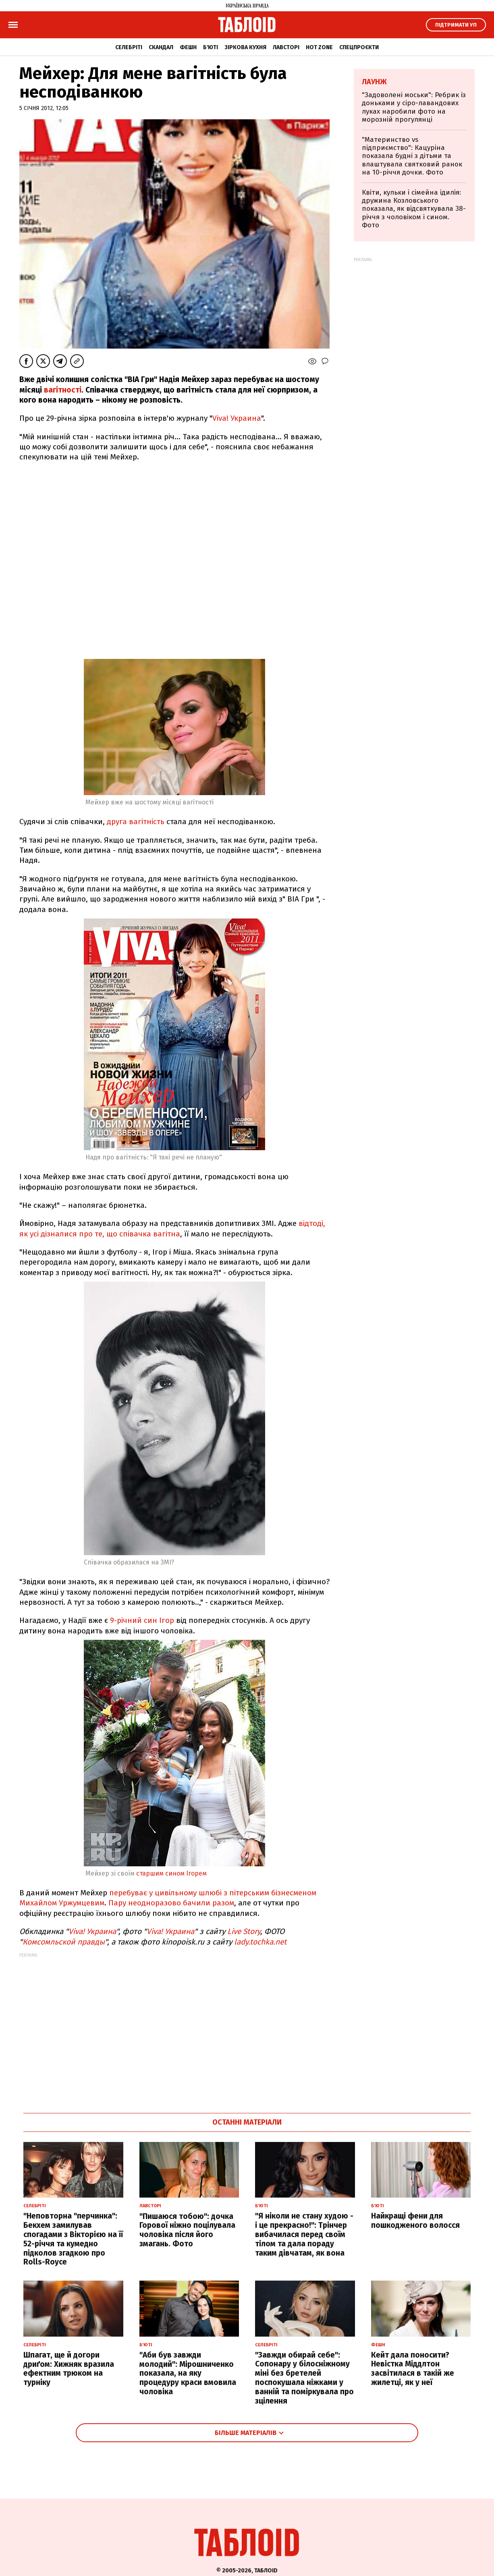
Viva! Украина (236, 418)
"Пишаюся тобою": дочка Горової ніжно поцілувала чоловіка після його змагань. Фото (187, 2230)
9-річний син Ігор (143, 1620)
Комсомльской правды (64, 1942)
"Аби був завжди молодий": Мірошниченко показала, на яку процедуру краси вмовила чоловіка (187, 2373)
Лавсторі (286, 47)
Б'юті (210, 47)
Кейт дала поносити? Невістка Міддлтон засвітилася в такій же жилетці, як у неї (412, 2368)
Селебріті (128, 47)
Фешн (188, 47)
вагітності (62, 390)
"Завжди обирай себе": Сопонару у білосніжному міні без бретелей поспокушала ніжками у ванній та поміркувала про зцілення (304, 2378)
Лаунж (374, 81)
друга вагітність (135, 821)
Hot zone (319, 47)
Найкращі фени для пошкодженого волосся (415, 2220)
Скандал (161, 47)
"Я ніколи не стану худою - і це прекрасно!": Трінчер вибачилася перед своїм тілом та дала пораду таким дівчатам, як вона (304, 2234)
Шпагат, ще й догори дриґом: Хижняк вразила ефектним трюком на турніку (68, 2368)
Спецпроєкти (359, 47)
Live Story (243, 1931)
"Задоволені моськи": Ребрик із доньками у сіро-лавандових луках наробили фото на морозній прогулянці (414, 107)
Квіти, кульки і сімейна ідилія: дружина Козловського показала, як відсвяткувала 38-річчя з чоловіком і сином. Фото (414, 209)
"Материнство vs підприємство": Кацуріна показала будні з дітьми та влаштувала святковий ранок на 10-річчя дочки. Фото (412, 156)
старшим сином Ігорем (171, 1873)
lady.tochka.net (260, 1942)
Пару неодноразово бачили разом (171, 1902)
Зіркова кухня (245, 47)
